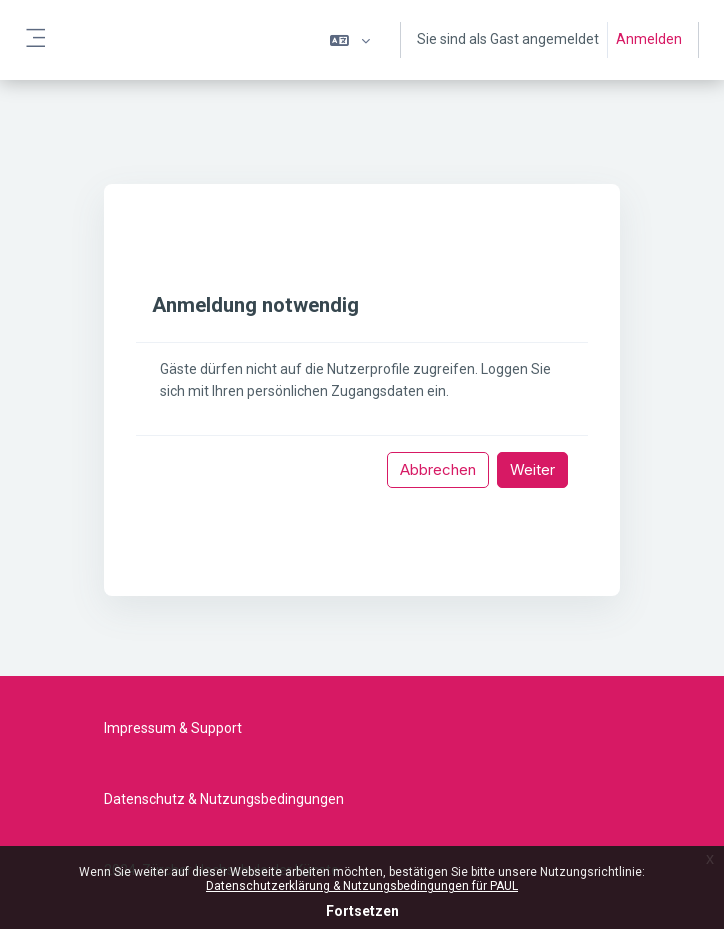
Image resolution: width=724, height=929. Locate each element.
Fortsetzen (362, 911)
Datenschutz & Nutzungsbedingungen (224, 799)
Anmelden (649, 39)
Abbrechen (438, 469)
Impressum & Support (173, 728)
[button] (350, 40)
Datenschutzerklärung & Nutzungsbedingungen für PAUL (362, 886)
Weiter (532, 469)
